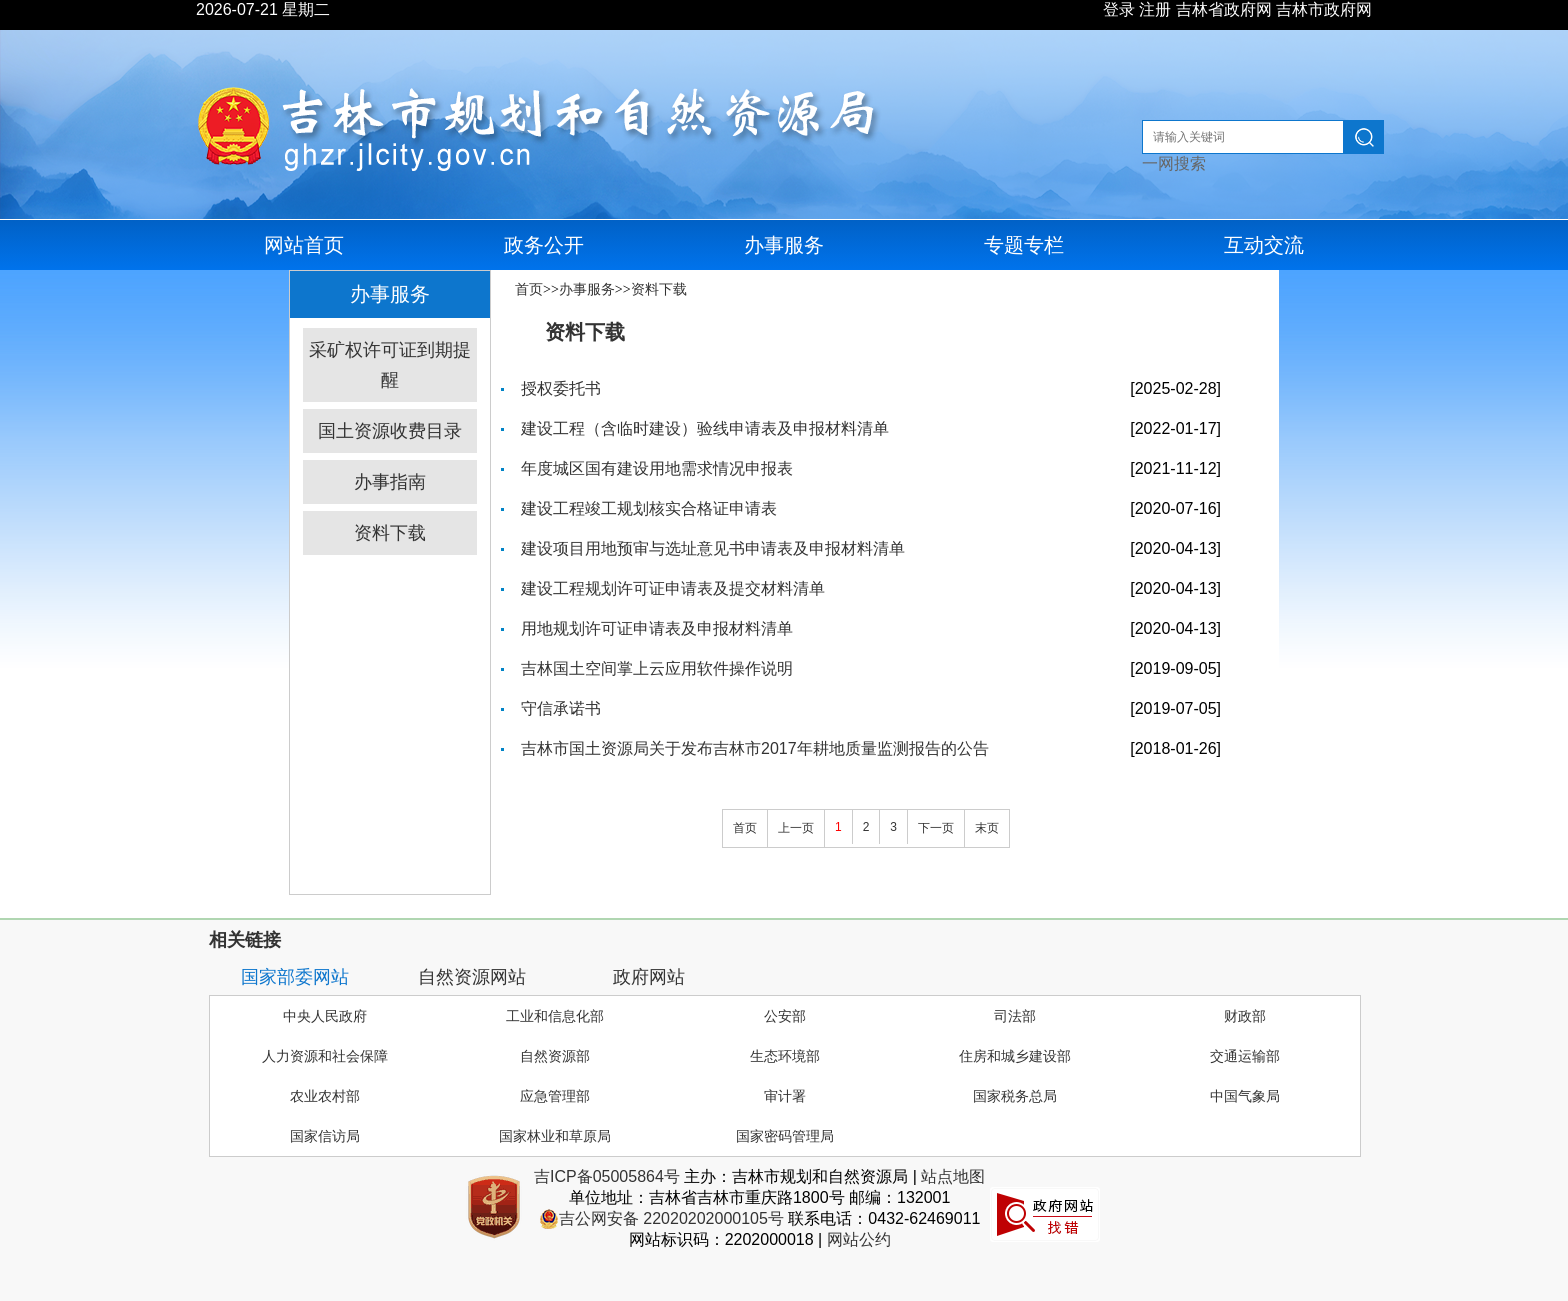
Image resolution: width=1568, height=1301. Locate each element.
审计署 (785, 1096)
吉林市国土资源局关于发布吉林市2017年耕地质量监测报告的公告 (755, 748)
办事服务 (784, 245)
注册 (1155, 9)
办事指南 (390, 482)
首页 (529, 289)
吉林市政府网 (1324, 9)
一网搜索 (1174, 163)
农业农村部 (325, 1096)
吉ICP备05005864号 (607, 1176)
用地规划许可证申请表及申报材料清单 (657, 628)
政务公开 (544, 245)
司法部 (1015, 1016)
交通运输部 (1245, 1056)
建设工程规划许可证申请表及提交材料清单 (673, 588)
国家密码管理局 (785, 1136)
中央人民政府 (325, 1016)
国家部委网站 (295, 977)
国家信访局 (325, 1136)
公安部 (785, 1016)
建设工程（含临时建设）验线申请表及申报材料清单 (705, 428)
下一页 (936, 828)
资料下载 (390, 533)
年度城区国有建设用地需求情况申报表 (657, 468)
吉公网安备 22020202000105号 (661, 1218)
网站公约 (859, 1239)
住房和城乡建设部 (1015, 1056)
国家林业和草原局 (555, 1136)
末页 (987, 828)
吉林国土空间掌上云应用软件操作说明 (657, 668)
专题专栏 (1024, 245)
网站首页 (304, 245)
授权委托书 (561, 388)
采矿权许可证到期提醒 (390, 365)
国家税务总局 (1015, 1096)
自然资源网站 (472, 977)
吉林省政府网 (1224, 9)
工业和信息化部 (555, 1016)
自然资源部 (555, 1056)
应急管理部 (555, 1096)
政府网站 (649, 977)
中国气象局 (1245, 1096)
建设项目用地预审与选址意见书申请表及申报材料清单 (713, 548)
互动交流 (1264, 245)
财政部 (1245, 1016)
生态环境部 (785, 1056)
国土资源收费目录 (390, 431)
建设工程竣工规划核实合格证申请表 (649, 508)
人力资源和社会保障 (325, 1056)
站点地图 (953, 1176)
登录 (1119, 9)
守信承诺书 (561, 708)
